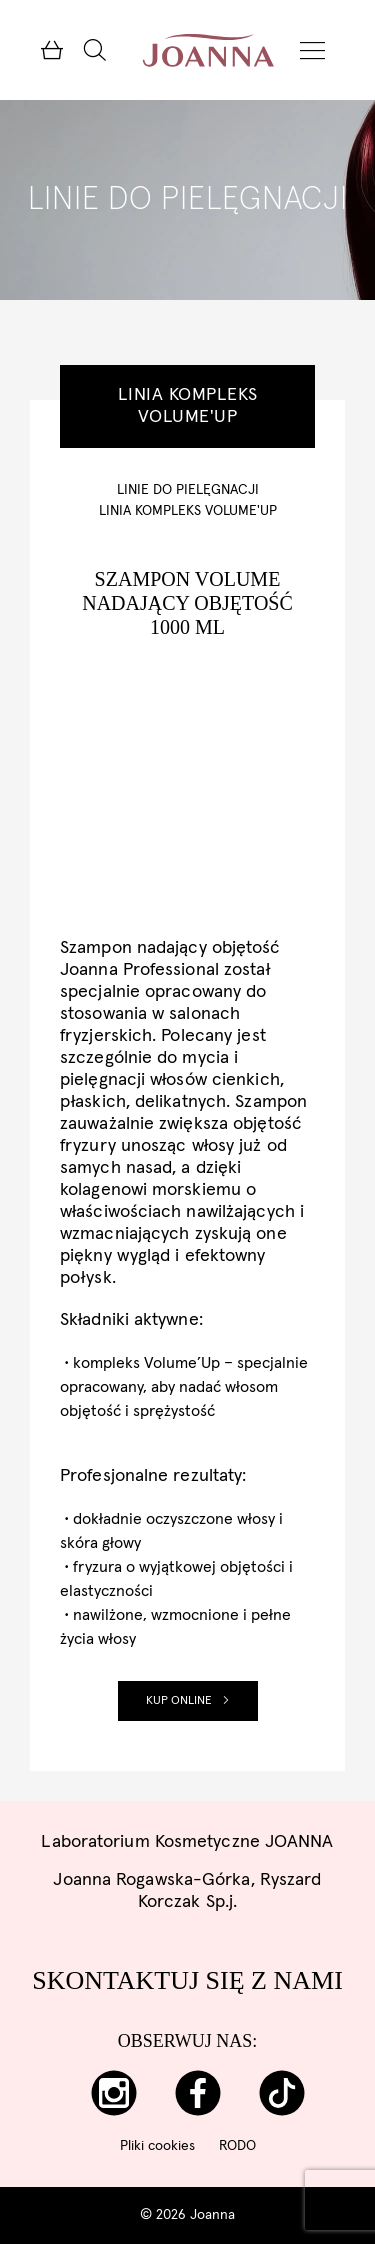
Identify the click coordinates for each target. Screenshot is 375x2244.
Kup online (188, 1701)
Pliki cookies (157, 2146)
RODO (237, 2146)
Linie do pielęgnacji (188, 490)
